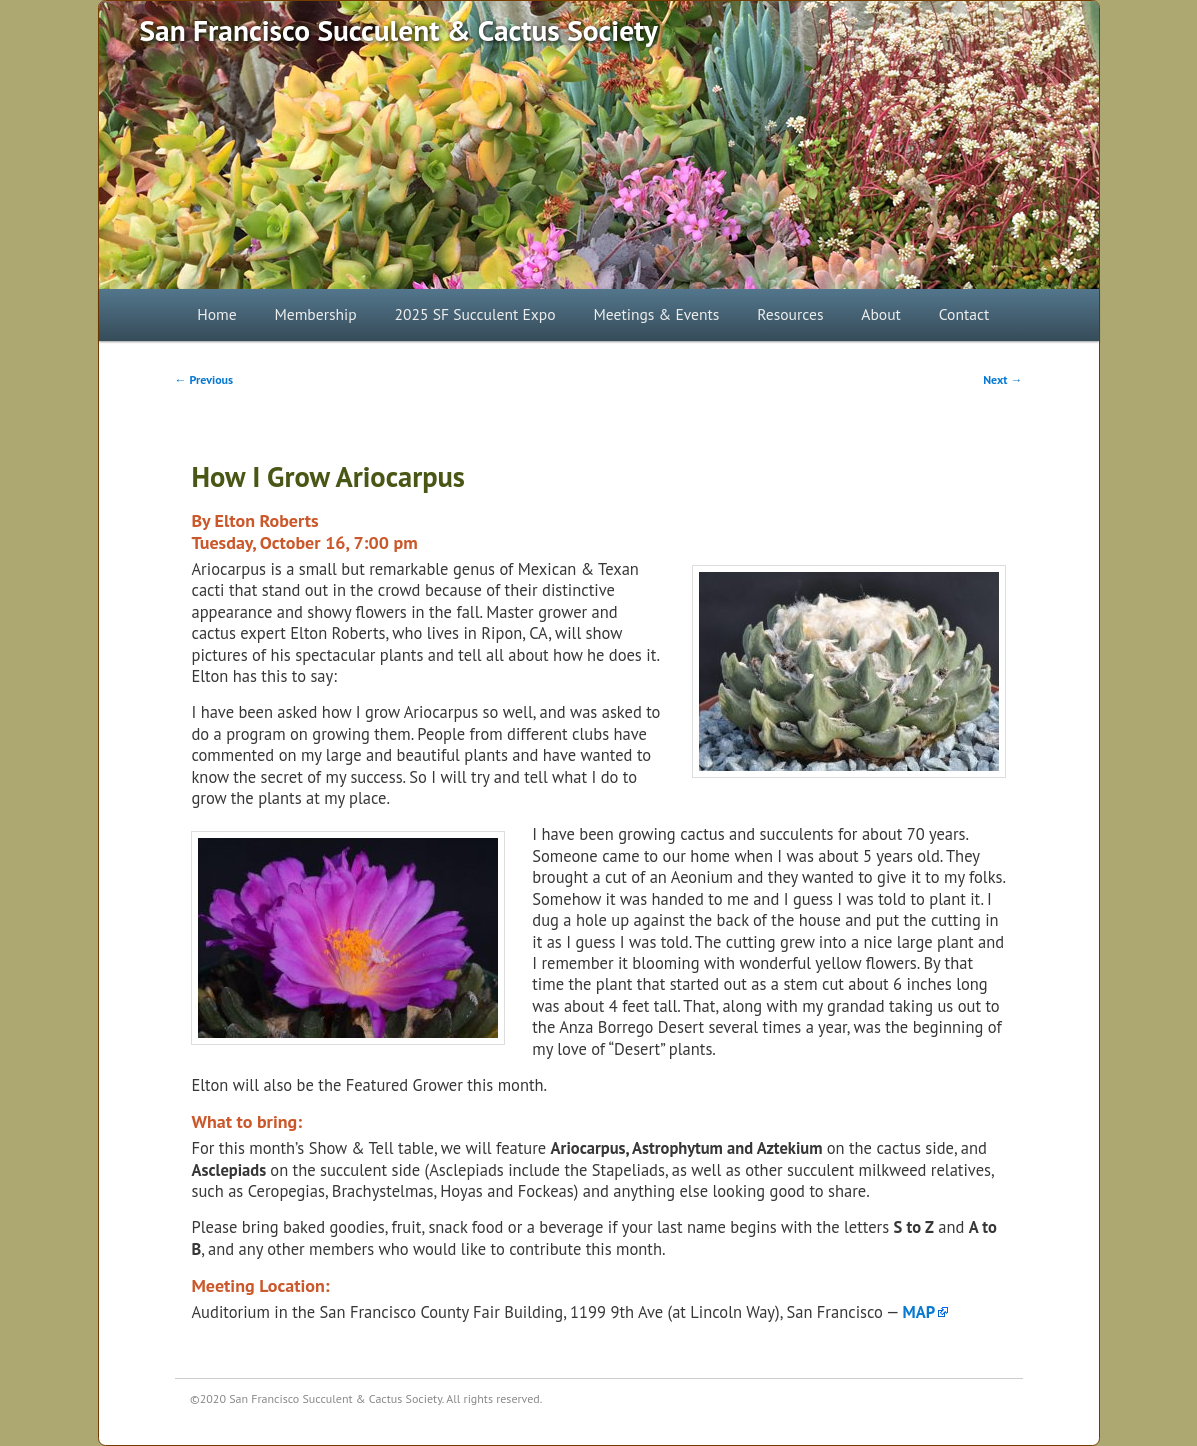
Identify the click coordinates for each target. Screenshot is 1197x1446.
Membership (315, 314)
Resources (790, 314)
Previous (204, 379)
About (881, 314)
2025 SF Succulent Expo (475, 314)
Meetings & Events (656, 314)
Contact (964, 314)
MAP (919, 1312)
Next (1002, 379)
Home (216, 314)
